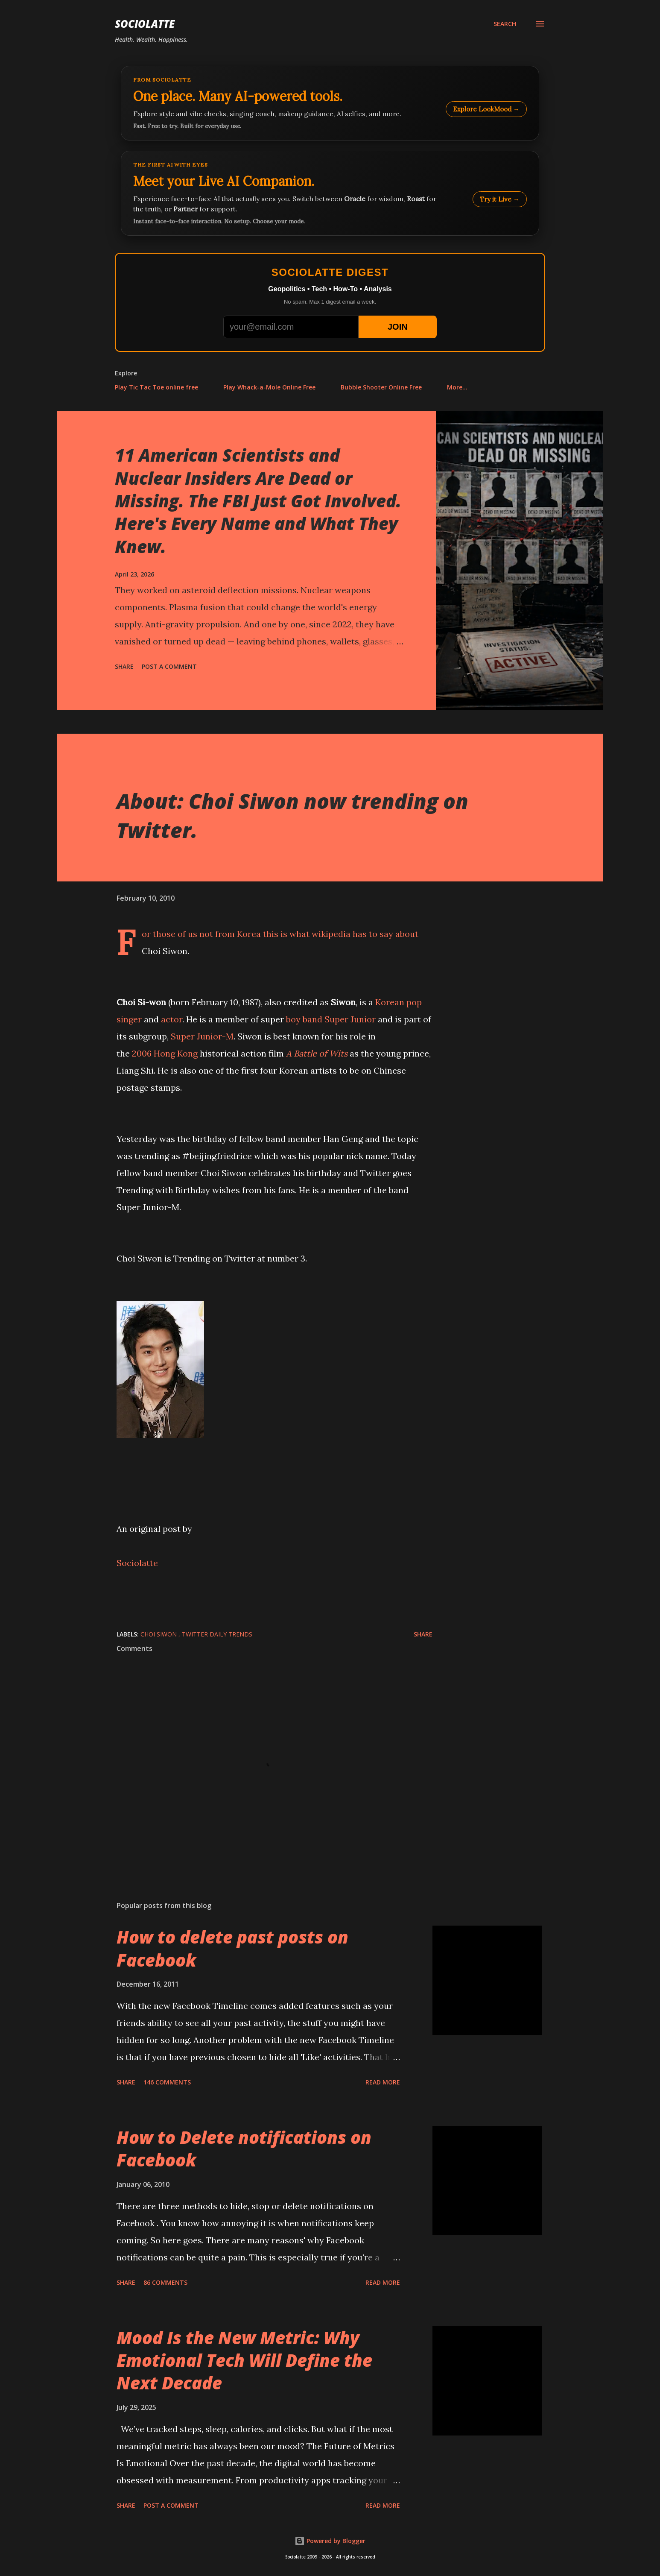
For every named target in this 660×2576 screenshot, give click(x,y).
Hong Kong (176, 1053)
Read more (382, 2082)
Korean (389, 1002)
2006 (142, 1053)
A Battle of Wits (317, 1053)
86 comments (165, 2282)
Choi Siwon (159, 1634)
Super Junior (350, 1019)
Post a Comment (169, 666)
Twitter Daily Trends (217, 1634)
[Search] (505, 24)
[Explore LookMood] (330, 103)
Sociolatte (145, 24)
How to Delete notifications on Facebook (244, 2148)
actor (171, 1019)
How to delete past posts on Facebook (232, 1948)
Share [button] (124, 666)
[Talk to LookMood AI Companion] (330, 193)
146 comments (167, 2082)
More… (457, 387)
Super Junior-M (202, 1036)
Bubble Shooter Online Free (381, 387)
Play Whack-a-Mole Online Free (269, 387)
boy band (304, 1019)
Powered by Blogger (330, 2541)
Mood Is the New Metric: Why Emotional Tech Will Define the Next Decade (244, 2360)
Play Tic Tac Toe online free (156, 387)
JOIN (398, 326)
